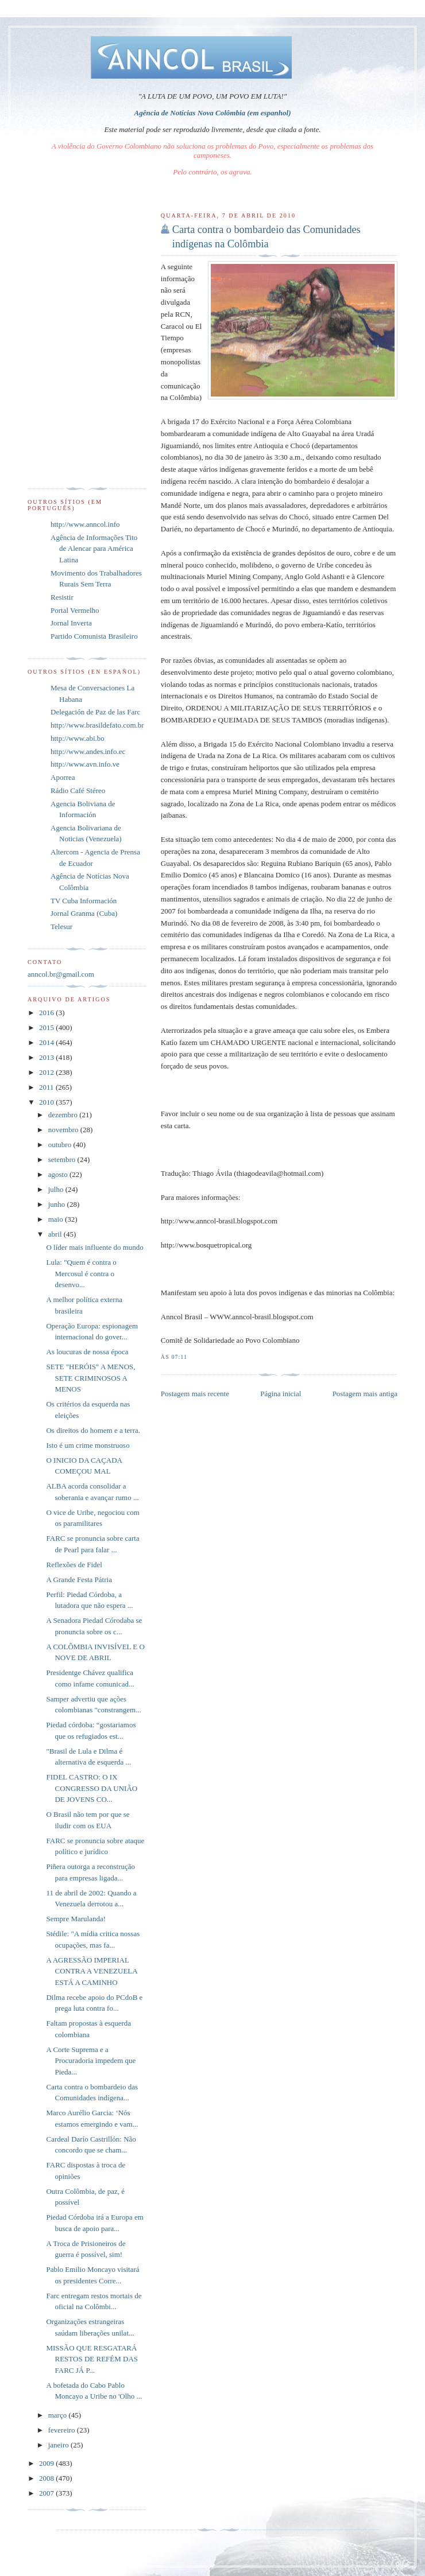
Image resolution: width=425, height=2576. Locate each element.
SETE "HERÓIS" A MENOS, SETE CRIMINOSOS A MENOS (90, 1377)
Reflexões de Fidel (74, 1564)
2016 (47, 1012)
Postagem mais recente (195, 1393)
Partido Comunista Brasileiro (94, 636)
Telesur (61, 926)
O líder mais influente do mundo (94, 1247)
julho (56, 1189)
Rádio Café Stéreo (78, 790)
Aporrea (63, 777)
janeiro (59, 2445)
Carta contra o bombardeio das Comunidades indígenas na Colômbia (266, 237)
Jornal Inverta (71, 623)
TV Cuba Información (84, 900)
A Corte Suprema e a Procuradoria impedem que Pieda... (91, 2060)
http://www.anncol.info (85, 524)
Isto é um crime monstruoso (87, 1445)
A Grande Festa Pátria (78, 1579)
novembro (64, 1129)
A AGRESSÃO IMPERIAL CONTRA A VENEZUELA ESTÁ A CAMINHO (91, 1971)
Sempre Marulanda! (76, 1918)
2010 (47, 1102)
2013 (47, 1057)
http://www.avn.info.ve (85, 764)
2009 (47, 2463)
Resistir (62, 597)
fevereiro (62, 2430)
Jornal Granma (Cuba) (84, 913)
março (58, 2415)
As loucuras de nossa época (87, 1351)
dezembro (64, 1114)
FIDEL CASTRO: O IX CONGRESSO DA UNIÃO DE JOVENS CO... (91, 1788)
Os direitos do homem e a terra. (93, 1430)
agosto (58, 1174)
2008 (47, 2478)
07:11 (179, 1357)
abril (56, 1234)
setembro (63, 1159)
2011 (47, 1087)
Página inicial (280, 1393)
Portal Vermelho (75, 610)
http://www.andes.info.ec (88, 751)
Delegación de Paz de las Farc (95, 712)
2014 (47, 1042)
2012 (47, 1072)
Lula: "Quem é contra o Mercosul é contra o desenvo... (81, 1273)
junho (57, 1204)
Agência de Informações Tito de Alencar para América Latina (94, 548)
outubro (61, 1144)
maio (56, 1219)
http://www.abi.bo (78, 738)
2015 (47, 1027)
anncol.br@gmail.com (61, 974)
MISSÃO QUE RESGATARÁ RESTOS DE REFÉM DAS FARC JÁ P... (92, 2359)
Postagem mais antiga (365, 1393)
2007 (47, 2493)
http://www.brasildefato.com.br (97, 725)
